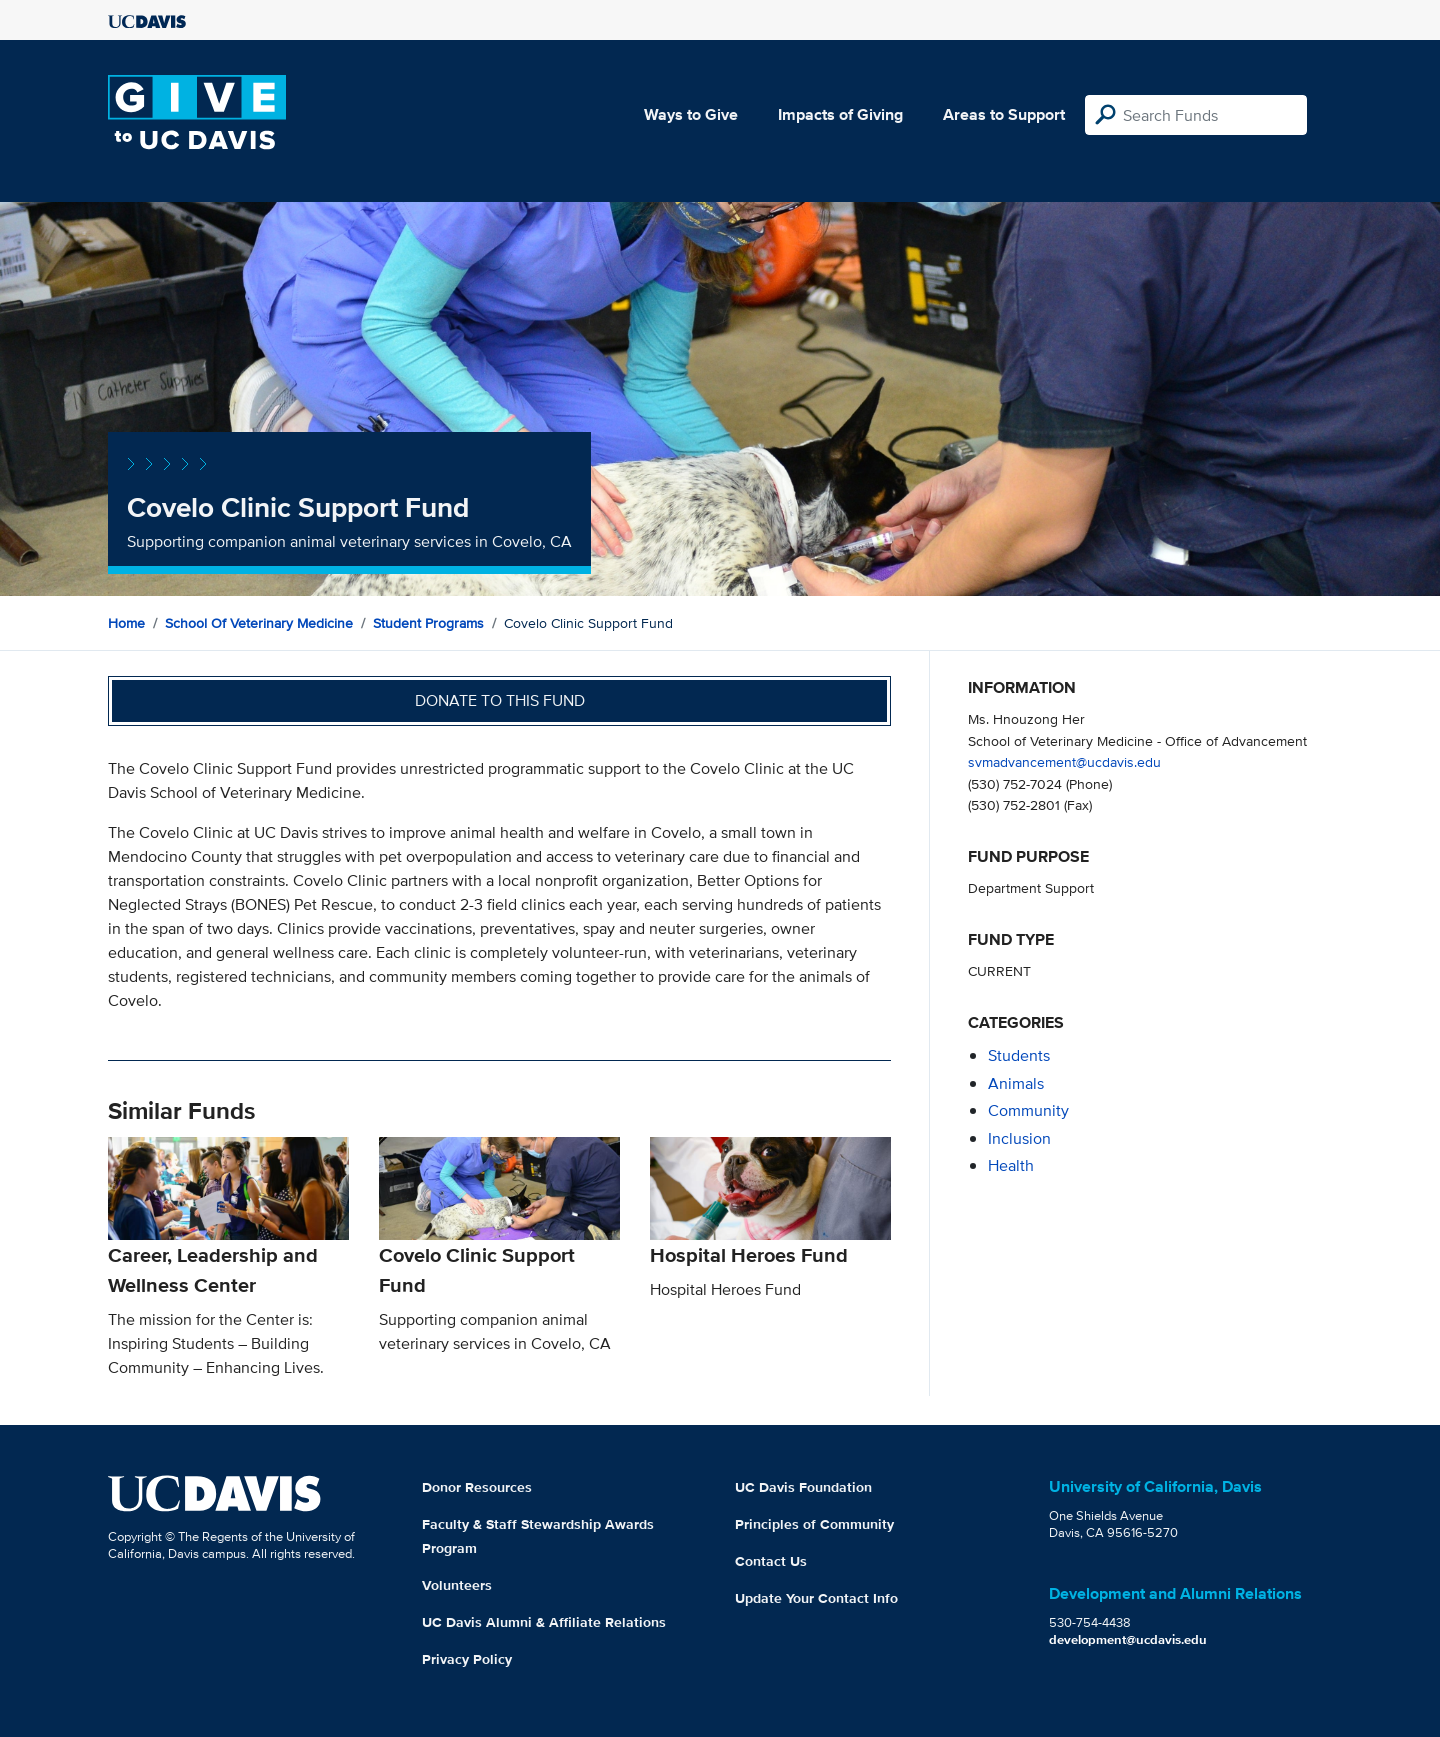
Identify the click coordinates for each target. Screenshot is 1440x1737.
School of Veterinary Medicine (259, 623)
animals (1016, 1083)
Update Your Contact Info (816, 1598)
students (1019, 1055)
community (1028, 1110)
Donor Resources (477, 1487)
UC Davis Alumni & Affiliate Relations (544, 1622)
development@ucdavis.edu (1128, 1639)
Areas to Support (1004, 114)
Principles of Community (814, 1524)
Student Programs (428, 623)
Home (126, 623)
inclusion (1019, 1138)
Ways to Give (691, 114)
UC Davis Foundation (803, 1487)
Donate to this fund (500, 700)
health (1011, 1165)
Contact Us (771, 1561)
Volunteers (457, 1585)
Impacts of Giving (840, 114)
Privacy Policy (467, 1659)
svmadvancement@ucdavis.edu (1064, 761)
